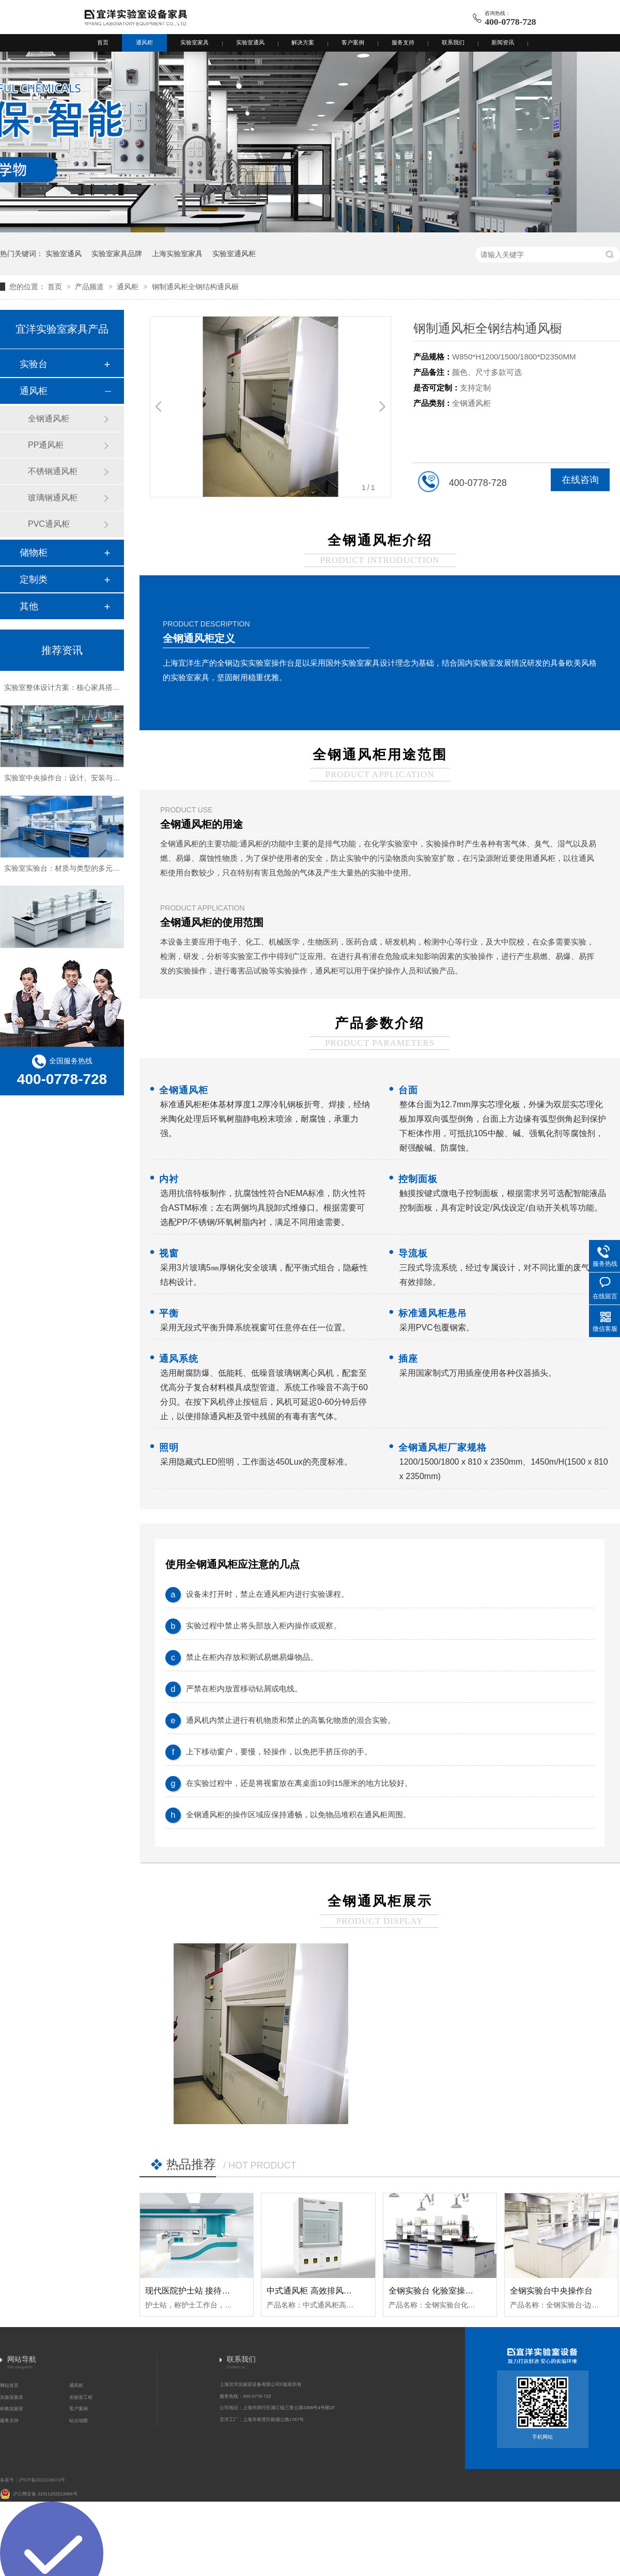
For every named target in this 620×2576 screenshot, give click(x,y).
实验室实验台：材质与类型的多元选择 (65, 871)
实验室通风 (250, 42)
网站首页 (9, 2385)
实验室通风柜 (234, 253)
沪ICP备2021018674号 (42, 2480)
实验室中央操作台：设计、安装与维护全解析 (76, 780)
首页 (103, 42)
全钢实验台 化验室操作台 (435, 2290)
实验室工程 (80, 2397)
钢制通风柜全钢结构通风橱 (195, 286)
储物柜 (34, 552)
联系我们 (453, 42)
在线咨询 (580, 480)
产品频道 (90, 286)
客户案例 (353, 42)
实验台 (34, 364)
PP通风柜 (46, 445)
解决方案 (302, 42)
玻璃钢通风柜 (53, 497)
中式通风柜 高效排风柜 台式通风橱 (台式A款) (350, 2290)
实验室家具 (194, 42)
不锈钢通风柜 (53, 471)
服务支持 (403, 42)
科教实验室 (11, 2408)
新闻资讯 (502, 42)
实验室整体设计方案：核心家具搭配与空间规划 (80, 690)
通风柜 (144, 42)
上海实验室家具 (177, 253)
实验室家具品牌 (116, 253)
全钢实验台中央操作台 (551, 2290)
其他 (29, 606)
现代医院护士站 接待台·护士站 (201, 2290)
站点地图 (78, 2420)
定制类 (34, 579)
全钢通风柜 (48, 418)
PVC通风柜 (49, 524)
